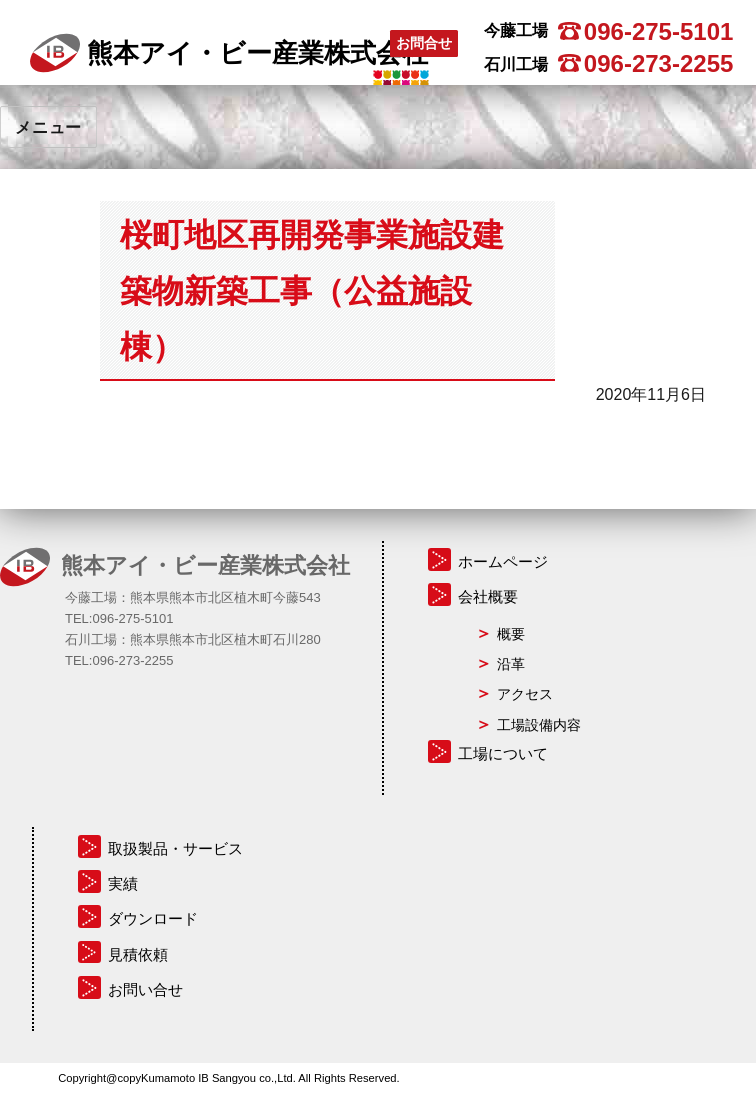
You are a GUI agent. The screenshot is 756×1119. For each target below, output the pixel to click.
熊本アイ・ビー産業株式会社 (229, 53)
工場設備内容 (539, 725)
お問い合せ (145, 989)
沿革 (511, 664)
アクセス (525, 694)
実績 (123, 883)
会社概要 (488, 596)
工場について (503, 753)
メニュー (48, 127)
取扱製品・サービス (175, 848)
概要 (511, 634)
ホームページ (503, 561)
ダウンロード (153, 918)
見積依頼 (138, 954)
